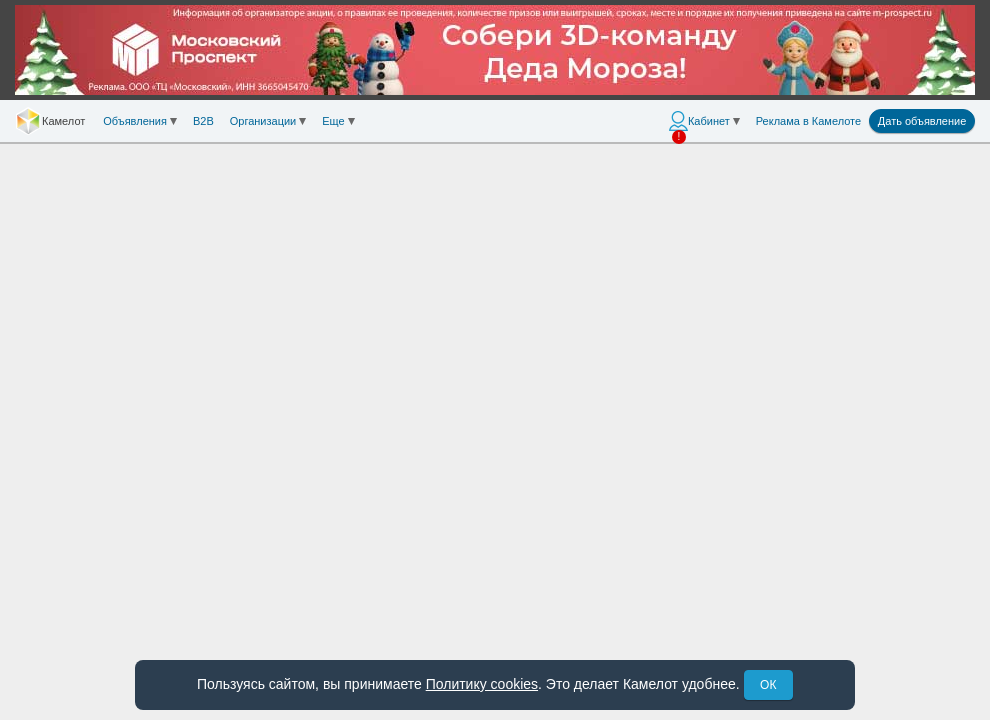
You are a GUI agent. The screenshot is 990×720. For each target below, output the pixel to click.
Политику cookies (482, 684)
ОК (768, 685)
